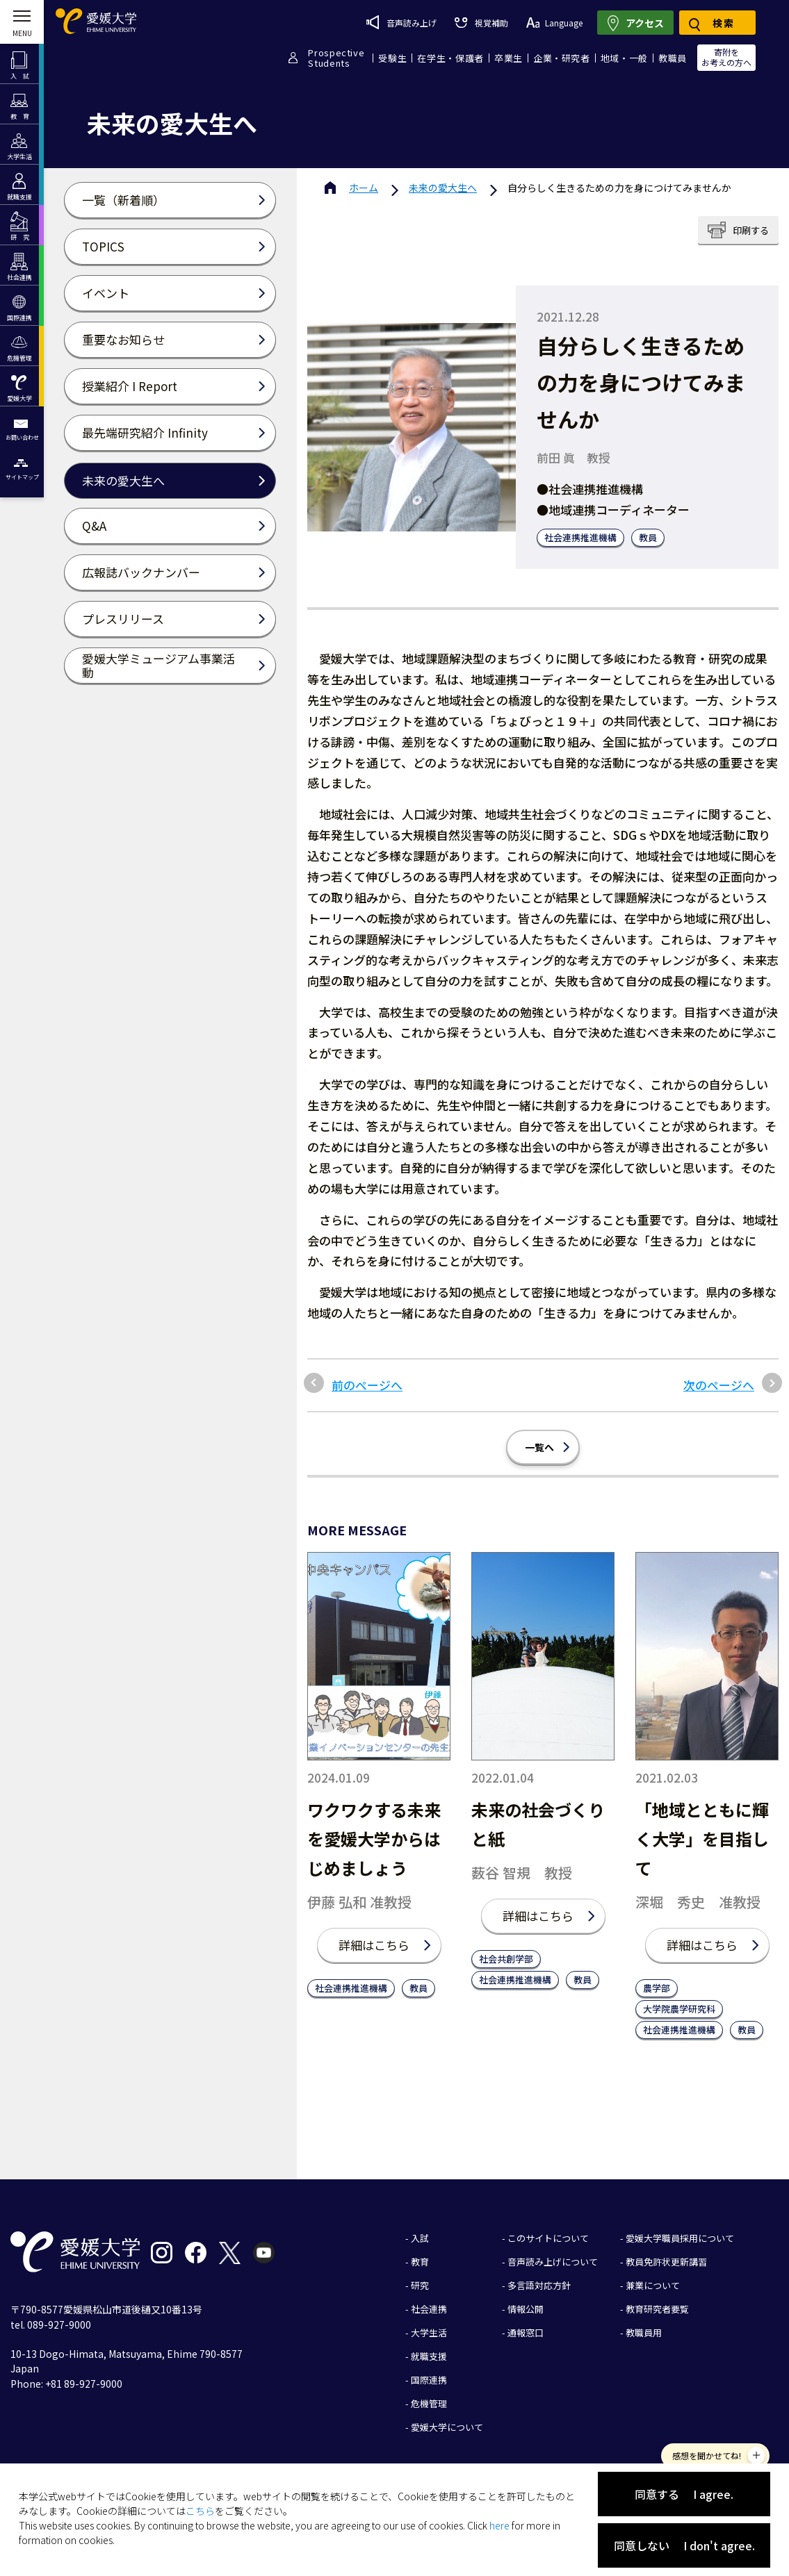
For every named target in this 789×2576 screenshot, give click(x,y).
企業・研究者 (561, 58)
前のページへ (367, 1385)
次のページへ (718, 1385)
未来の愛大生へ (443, 188)
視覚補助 (481, 22)
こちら (200, 2511)
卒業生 (508, 58)
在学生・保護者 (450, 58)
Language (554, 22)
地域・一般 (624, 58)
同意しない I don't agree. (684, 2545)
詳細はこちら (374, 1945)
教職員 (672, 58)
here (499, 2525)
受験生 (392, 58)
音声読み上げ (401, 22)
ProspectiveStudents (336, 57)
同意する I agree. (684, 2494)
